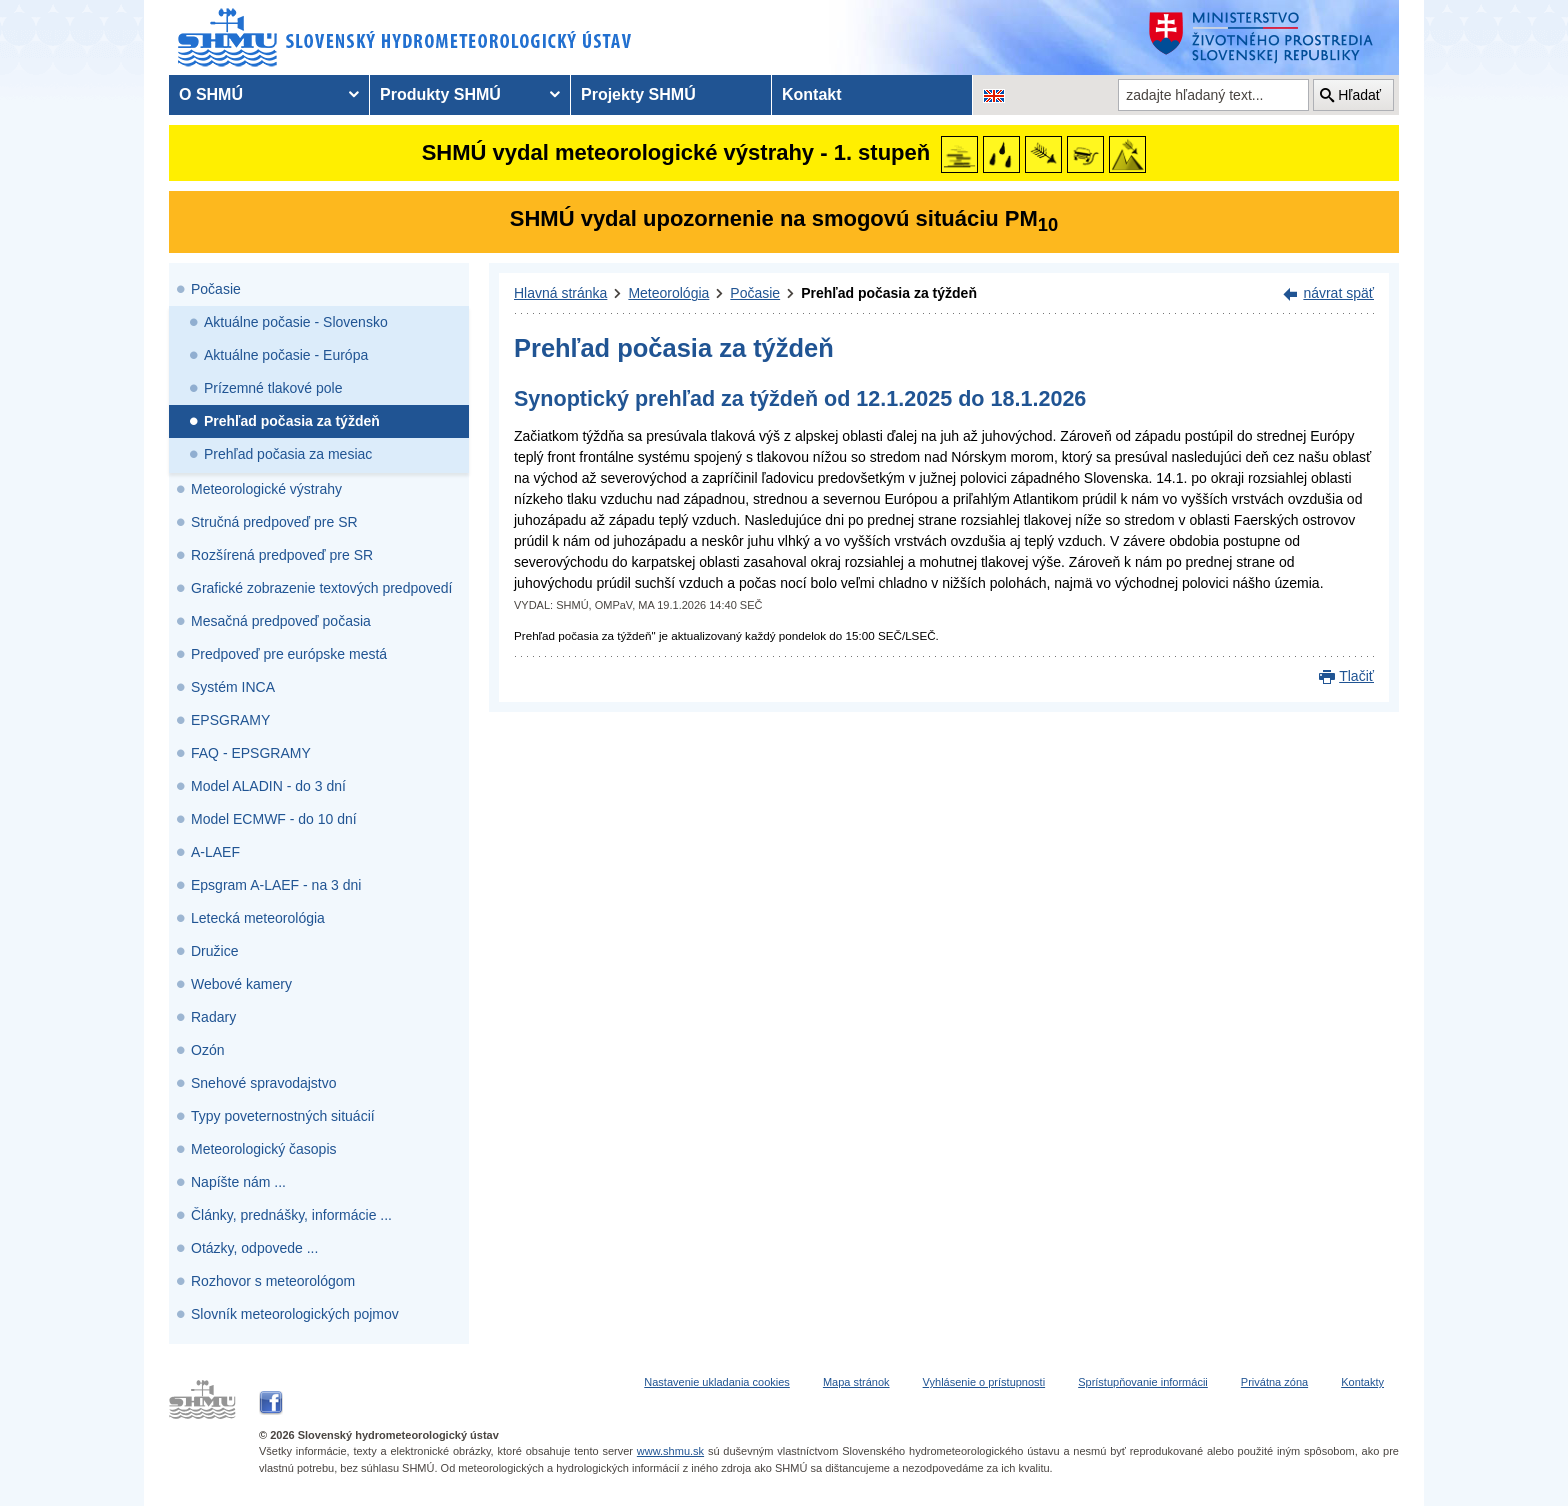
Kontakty (1362, 1382)
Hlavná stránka (560, 293)
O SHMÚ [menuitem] (211, 94)
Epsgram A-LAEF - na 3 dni (276, 885)
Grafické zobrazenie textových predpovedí (321, 588)
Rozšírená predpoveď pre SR (282, 555)
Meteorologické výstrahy (266, 489)
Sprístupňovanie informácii (1143, 1382)
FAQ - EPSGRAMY (251, 753)
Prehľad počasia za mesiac (288, 454)
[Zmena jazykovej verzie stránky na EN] (994, 95)
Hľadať (1359, 95)
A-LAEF (215, 852)
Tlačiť (1356, 676)
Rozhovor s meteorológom (273, 1281)
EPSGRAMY (230, 720)
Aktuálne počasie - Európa (286, 355)
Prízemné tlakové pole (273, 388)
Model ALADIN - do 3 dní (268, 786)
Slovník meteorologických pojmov (295, 1314)
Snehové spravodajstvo (264, 1083)
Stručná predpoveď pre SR (274, 522)
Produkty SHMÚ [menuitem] (440, 94)
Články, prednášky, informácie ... (291, 1215)
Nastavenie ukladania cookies (717, 1382)
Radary (213, 1017)
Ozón (207, 1050)
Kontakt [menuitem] (812, 94)
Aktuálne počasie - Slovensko (296, 322)
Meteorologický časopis (264, 1149)
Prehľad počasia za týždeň (292, 421)
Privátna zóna (1274, 1382)
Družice (214, 951)
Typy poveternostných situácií (283, 1116)
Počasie (216, 289)
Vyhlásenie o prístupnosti (984, 1382)
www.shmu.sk (670, 1451)
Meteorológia (668, 293)
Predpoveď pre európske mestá (289, 654)
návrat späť (1338, 293)
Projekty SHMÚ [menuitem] (638, 94)
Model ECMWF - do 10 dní (274, 819)
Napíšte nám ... (238, 1182)
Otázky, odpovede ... (254, 1248)
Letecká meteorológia (258, 918)
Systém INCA (233, 687)
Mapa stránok (856, 1382)
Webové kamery (241, 984)
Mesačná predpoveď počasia (281, 621)
